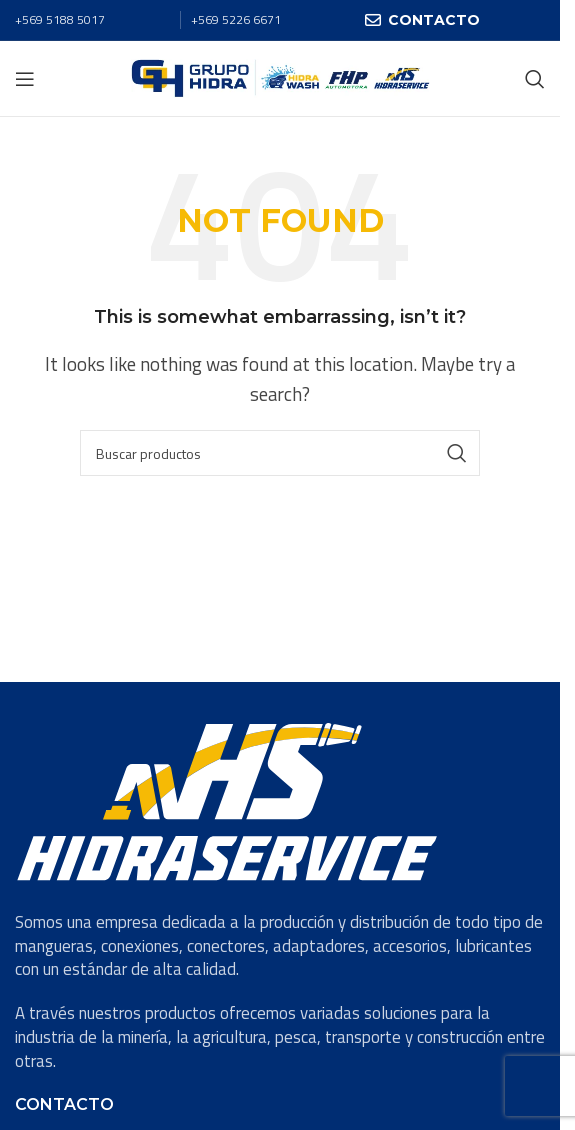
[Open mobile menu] (25, 79)
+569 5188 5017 (60, 19)
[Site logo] (280, 77)
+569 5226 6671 (236, 19)
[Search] (535, 79)
